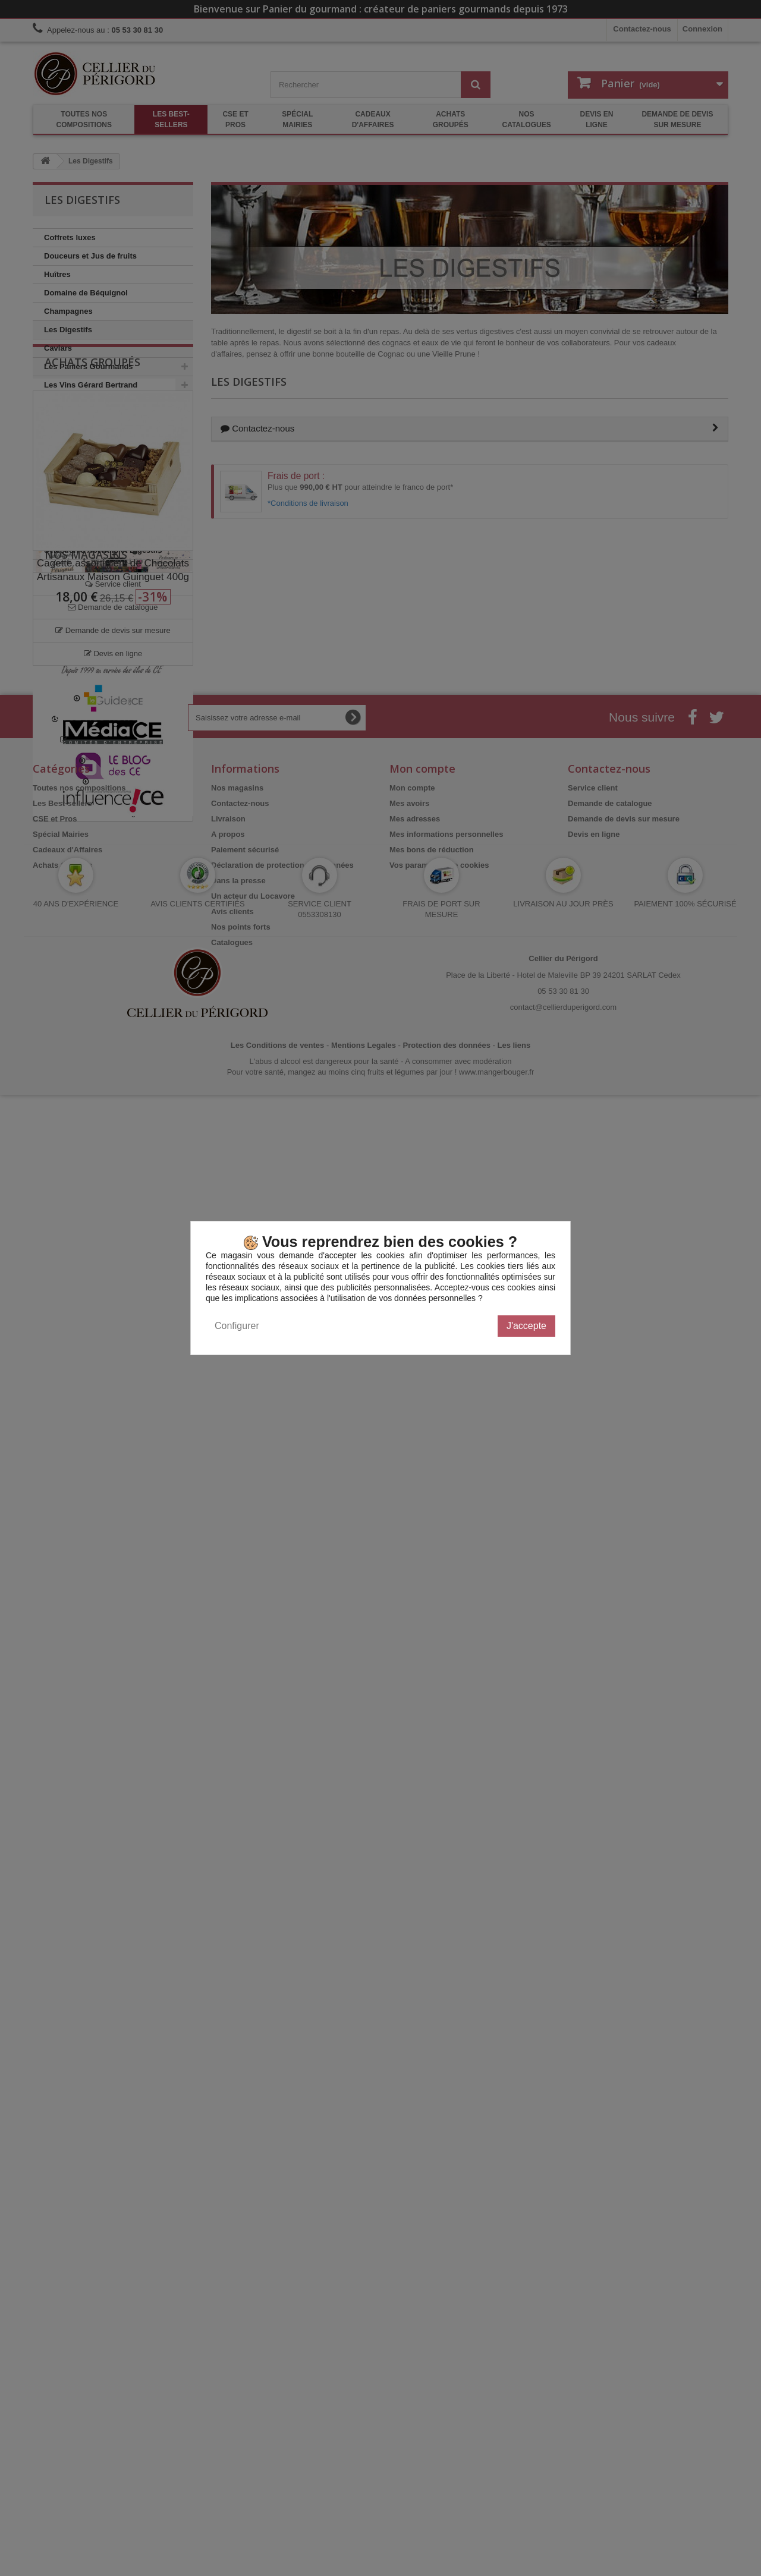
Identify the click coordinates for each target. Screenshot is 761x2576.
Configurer (237, 1326)
